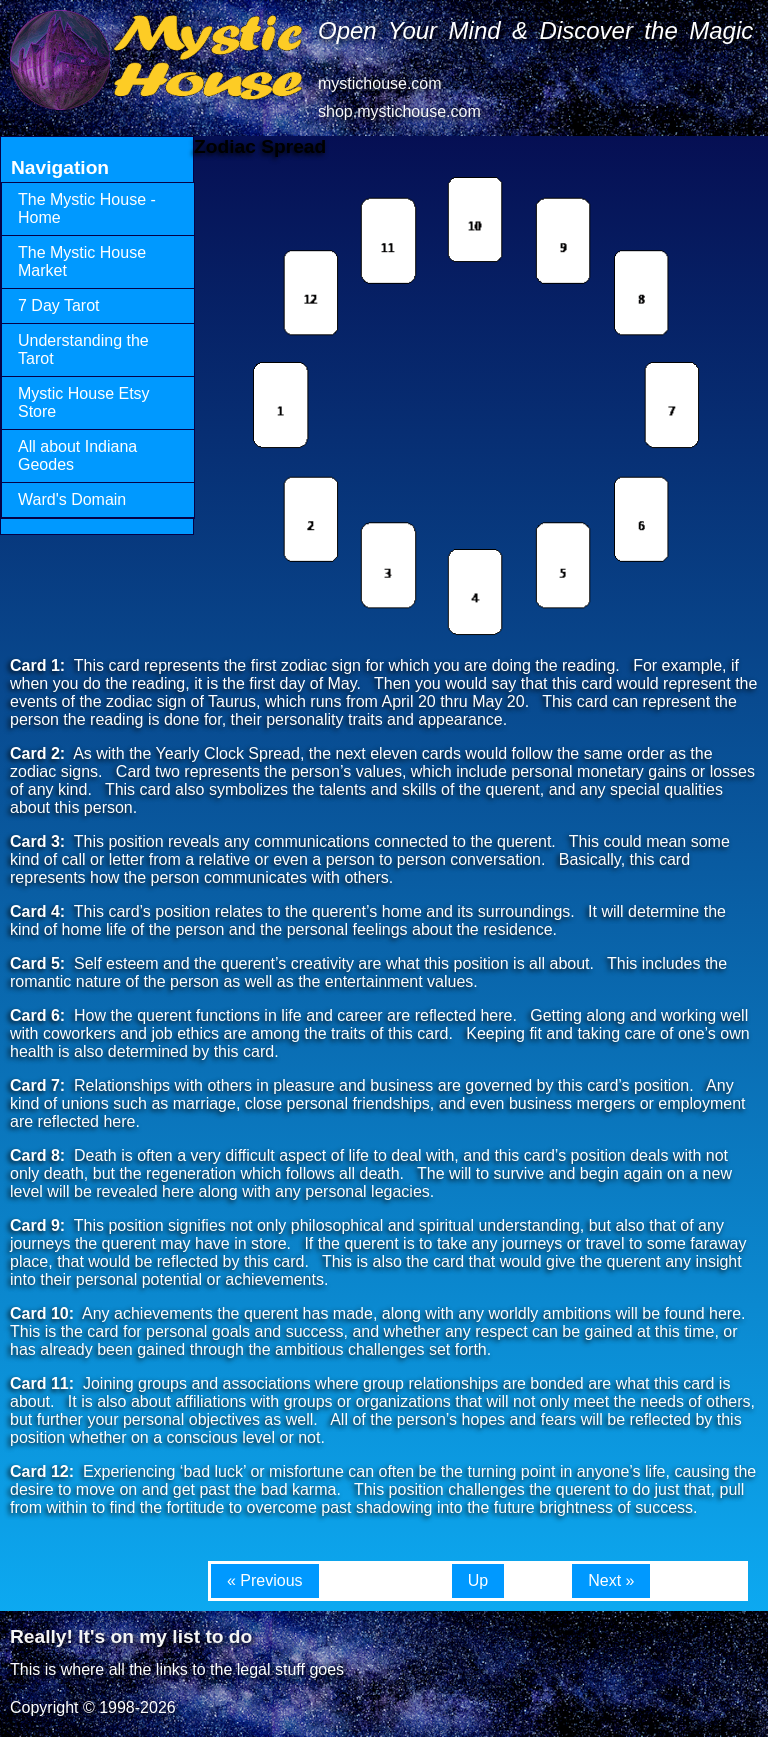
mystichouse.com (380, 83)
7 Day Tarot (59, 305)
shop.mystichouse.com (399, 111)
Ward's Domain (72, 499)
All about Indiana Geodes (77, 455)
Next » (611, 1580)
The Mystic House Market (82, 261)
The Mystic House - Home (87, 208)
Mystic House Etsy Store (84, 402)
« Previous (265, 1580)
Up (478, 1580)
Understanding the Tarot (83, 349)
